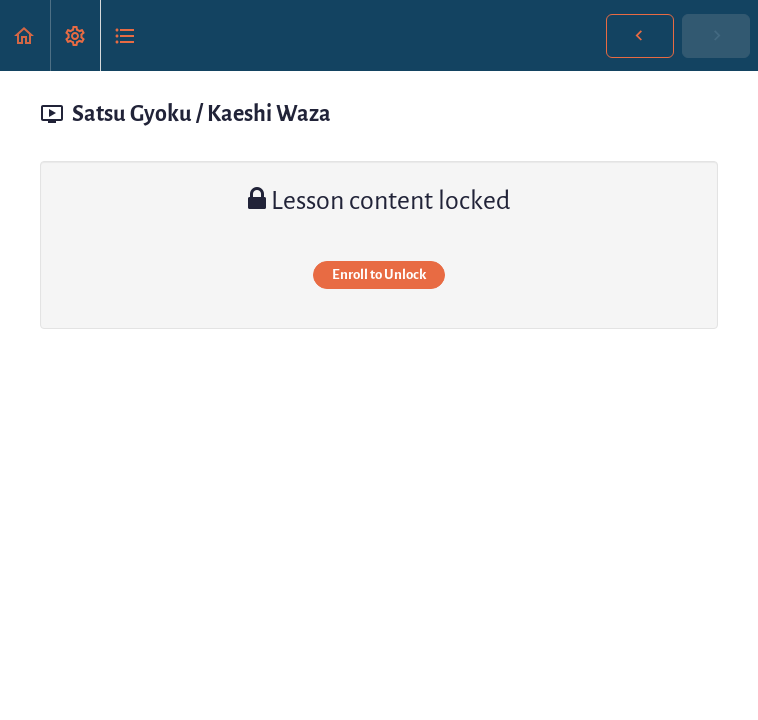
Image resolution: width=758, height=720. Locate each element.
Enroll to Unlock (379, 274)
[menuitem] (75, 35)
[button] (25, 35)
